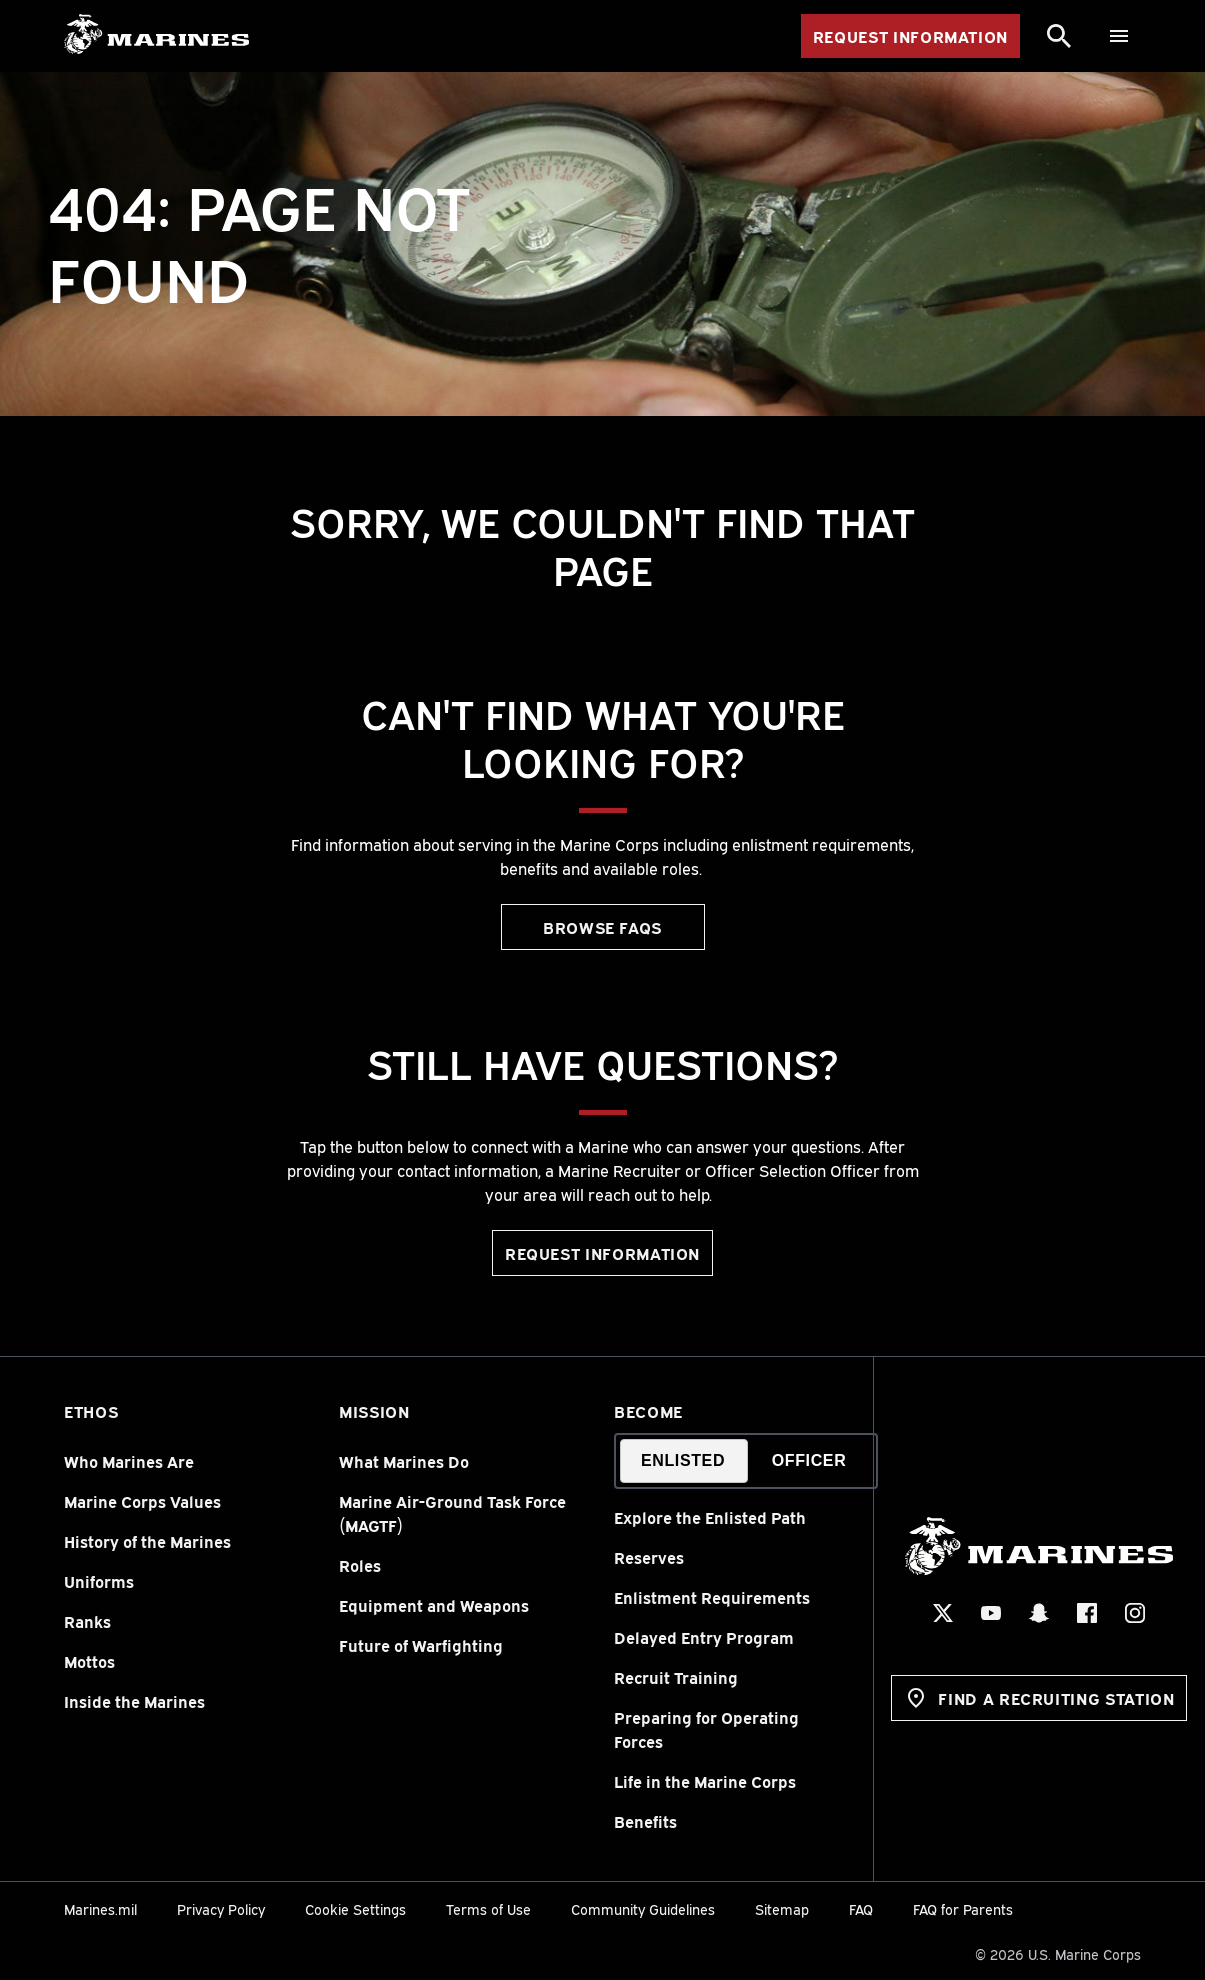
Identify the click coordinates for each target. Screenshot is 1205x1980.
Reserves (649, 1557)
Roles (360, 1565)
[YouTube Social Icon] (992, 1613)
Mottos (89, 1661)
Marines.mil (100, 1908)
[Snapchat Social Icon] (1040, 1613)
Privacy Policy (221, 1908)
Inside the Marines (134, 1701)
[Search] (1059, 36)
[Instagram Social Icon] (1136, 1613)
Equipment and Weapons (434, 1605)
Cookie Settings (355, 1908)
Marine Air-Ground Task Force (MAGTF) (452, 1513)
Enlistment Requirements (712, 1597)
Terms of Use (488, 1908)
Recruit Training (676, 1677)
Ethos (91, 1411)
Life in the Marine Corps (705, 1781)
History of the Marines (147, 1541)
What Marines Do (404, 1461)
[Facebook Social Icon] (1088, 1613)
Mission (374, 1411)
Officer (809, 1460)
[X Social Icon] (944, 1613)
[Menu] (1119, 36)
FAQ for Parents (963, 1908)
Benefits (645, 1821)
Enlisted (683, 1460)
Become (648, 1411)
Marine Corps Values (142, 1501)
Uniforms (99, 1581)
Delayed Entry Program (704, 1637)
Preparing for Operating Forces (706, 1729)
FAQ (861, 1908)
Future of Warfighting (421, 1645)
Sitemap (782, 1908)
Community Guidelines (643, 1908)
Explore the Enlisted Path (710, 1517)
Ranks (87, 1621)
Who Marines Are (129, 1461)
